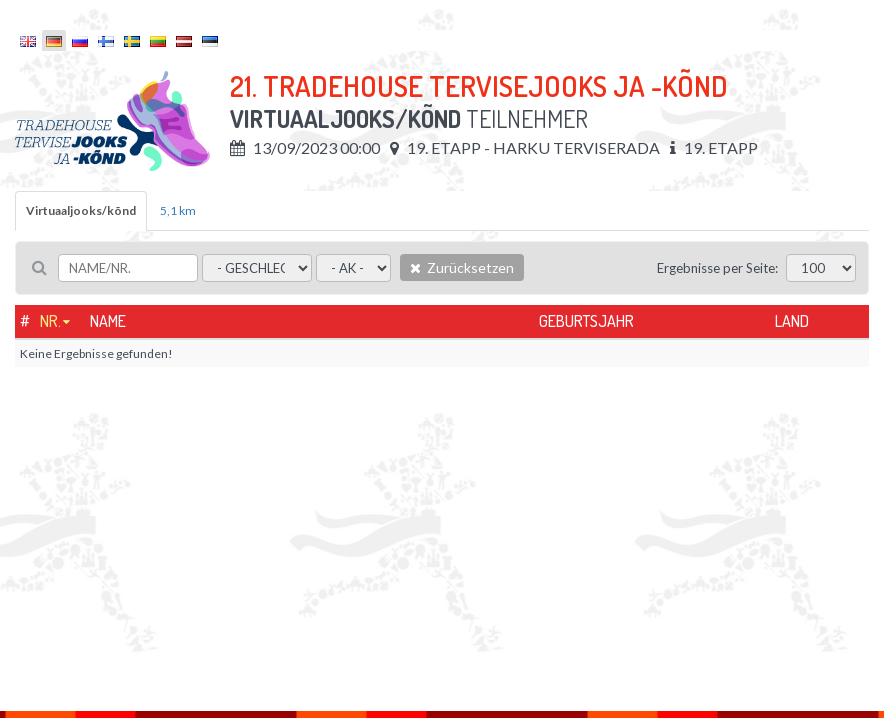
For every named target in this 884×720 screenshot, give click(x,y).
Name (108, 321)
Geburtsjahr (586, 321)
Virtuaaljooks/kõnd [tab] (81, 210)
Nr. (50, 321)
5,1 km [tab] (178, 210)
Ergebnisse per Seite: (717, 268)
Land (792, 321)
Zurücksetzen (462, 267)
